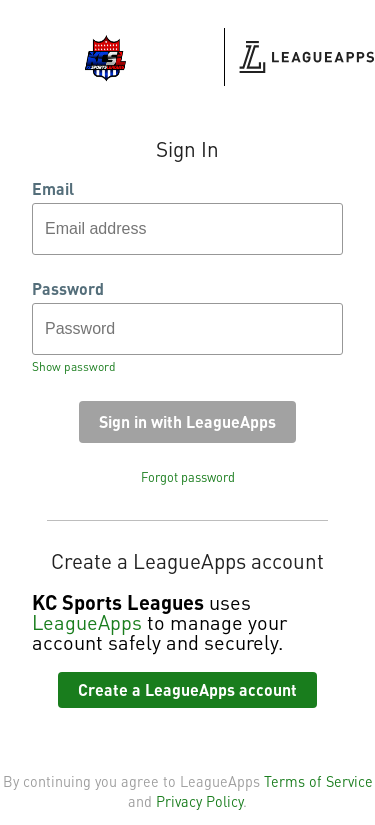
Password (68, 289)
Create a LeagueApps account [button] (187, 689)
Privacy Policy (199, 801)
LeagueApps (87, 622)
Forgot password (188, 477)
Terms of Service (318, 781)
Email (53, 189)
